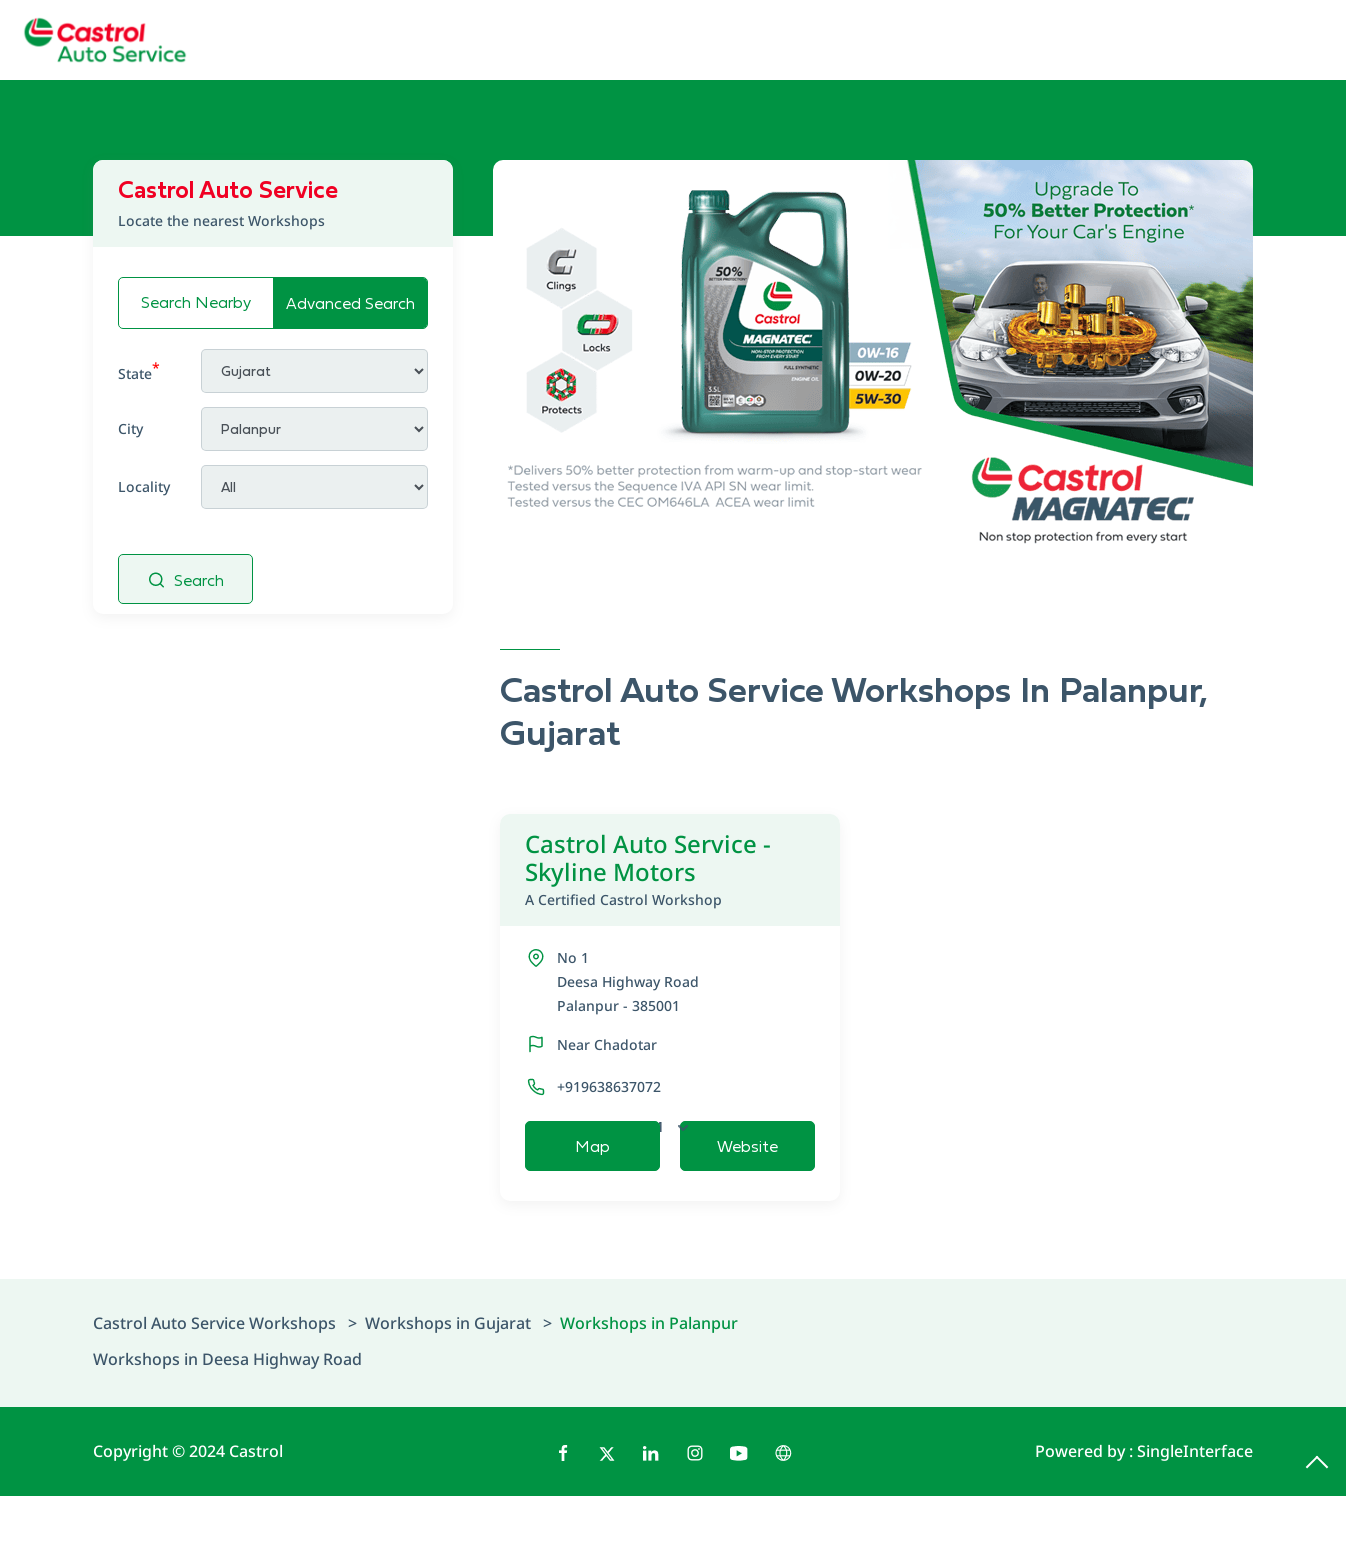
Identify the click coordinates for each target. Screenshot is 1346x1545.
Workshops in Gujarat (448, 1372)
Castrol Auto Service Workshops (216, 1372)
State (139, 370)
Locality (144, 486)
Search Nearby (196, 302)
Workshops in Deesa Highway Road (227, 1408)
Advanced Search (350, 303)
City (130, 428)
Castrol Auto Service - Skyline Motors (670, 869)
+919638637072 (609, 1086)
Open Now (739, 1126)
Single (1195, 1500)
